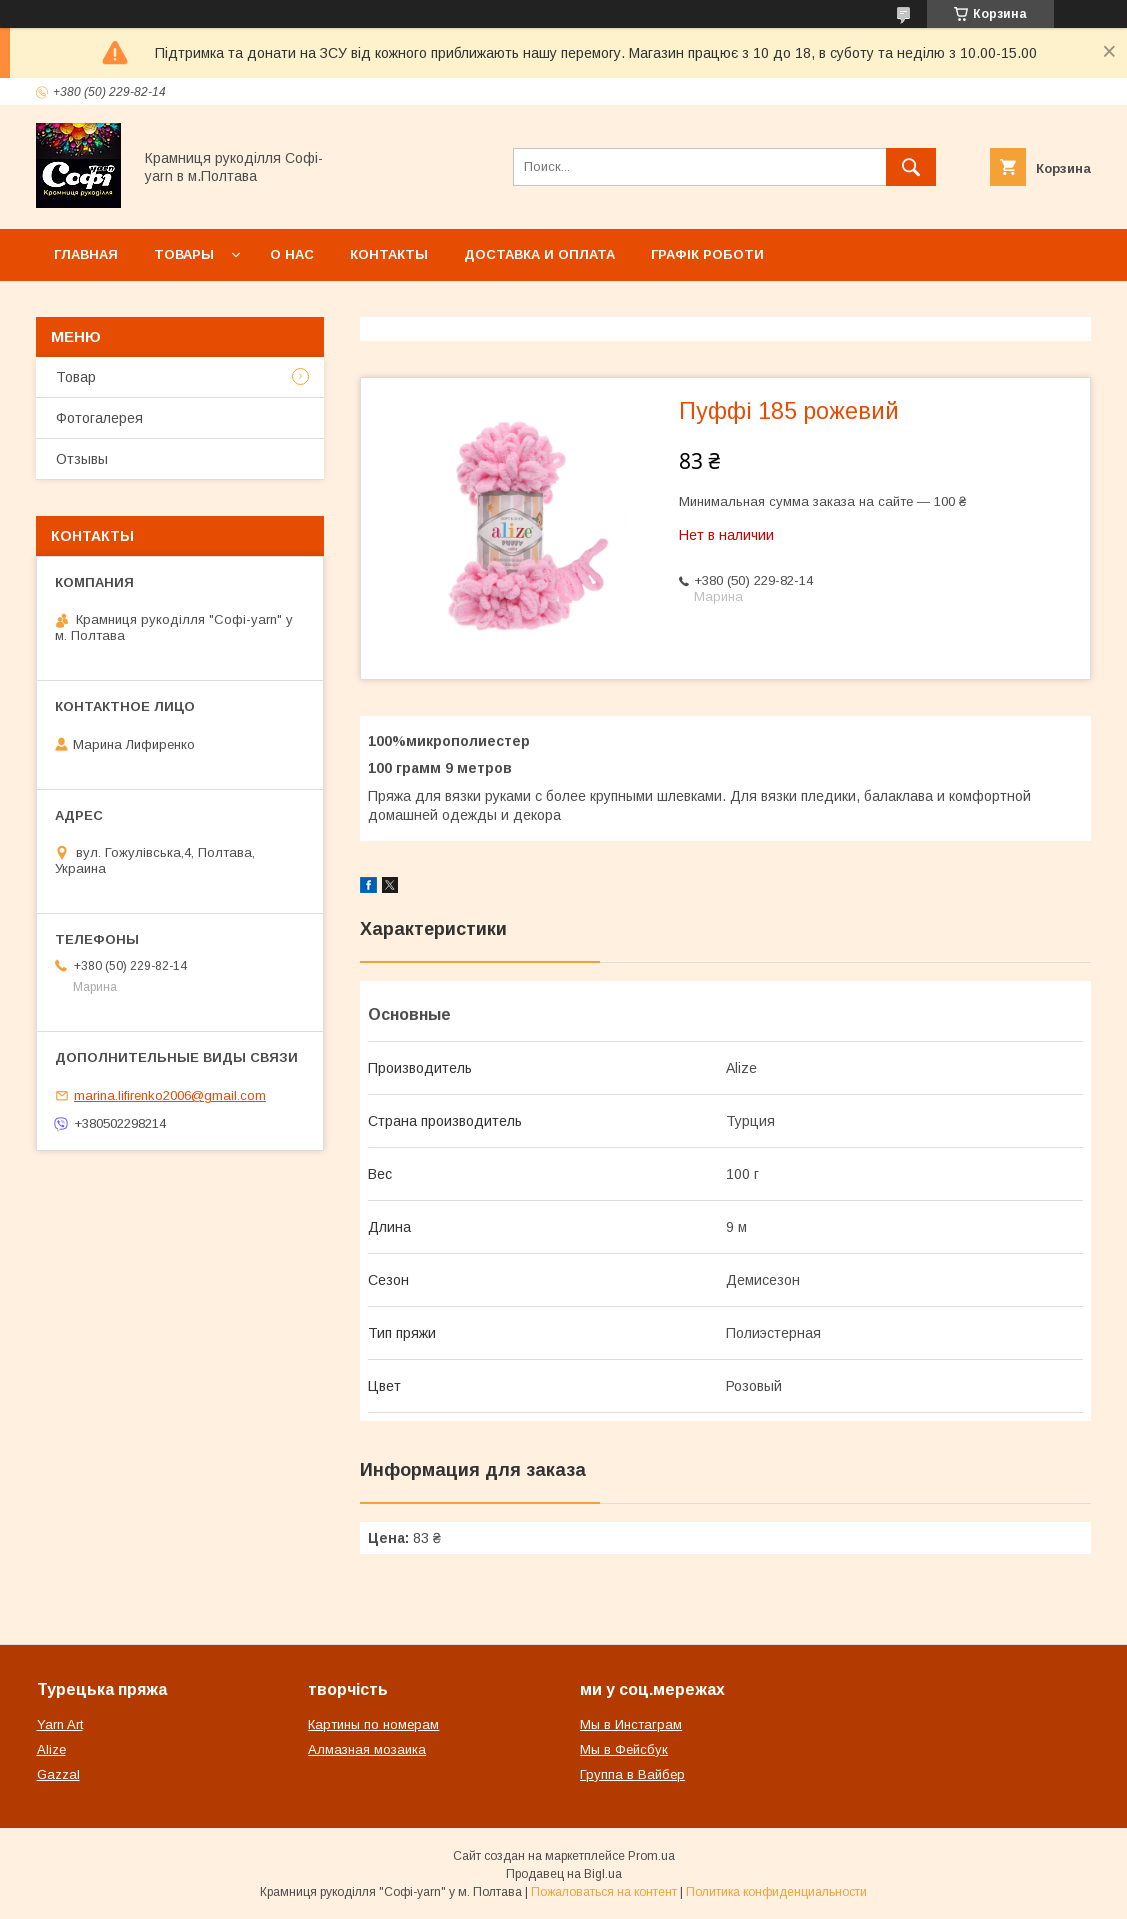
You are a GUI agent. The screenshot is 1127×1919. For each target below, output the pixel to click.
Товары (184, 254)
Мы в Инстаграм (631, 1724)
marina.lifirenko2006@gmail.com (170, 1095)
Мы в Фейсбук (624, 1749)
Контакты (389, 254)
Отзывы (82, 459)
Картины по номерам (373, 1724)
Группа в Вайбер (632, 1774)
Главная (86, 254)
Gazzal (58, 1774)
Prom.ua (651, 1856)
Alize (51, 1749)
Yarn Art (60, 1724)
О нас (292, 254)
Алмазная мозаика (367, 1749)
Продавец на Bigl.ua (564, 1874)
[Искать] (911, 167)
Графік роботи (707, 254)
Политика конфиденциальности (776, 1892)
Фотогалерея (99, 418)
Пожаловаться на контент (604, 1892)
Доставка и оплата (539, 254)
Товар (76, 377)
